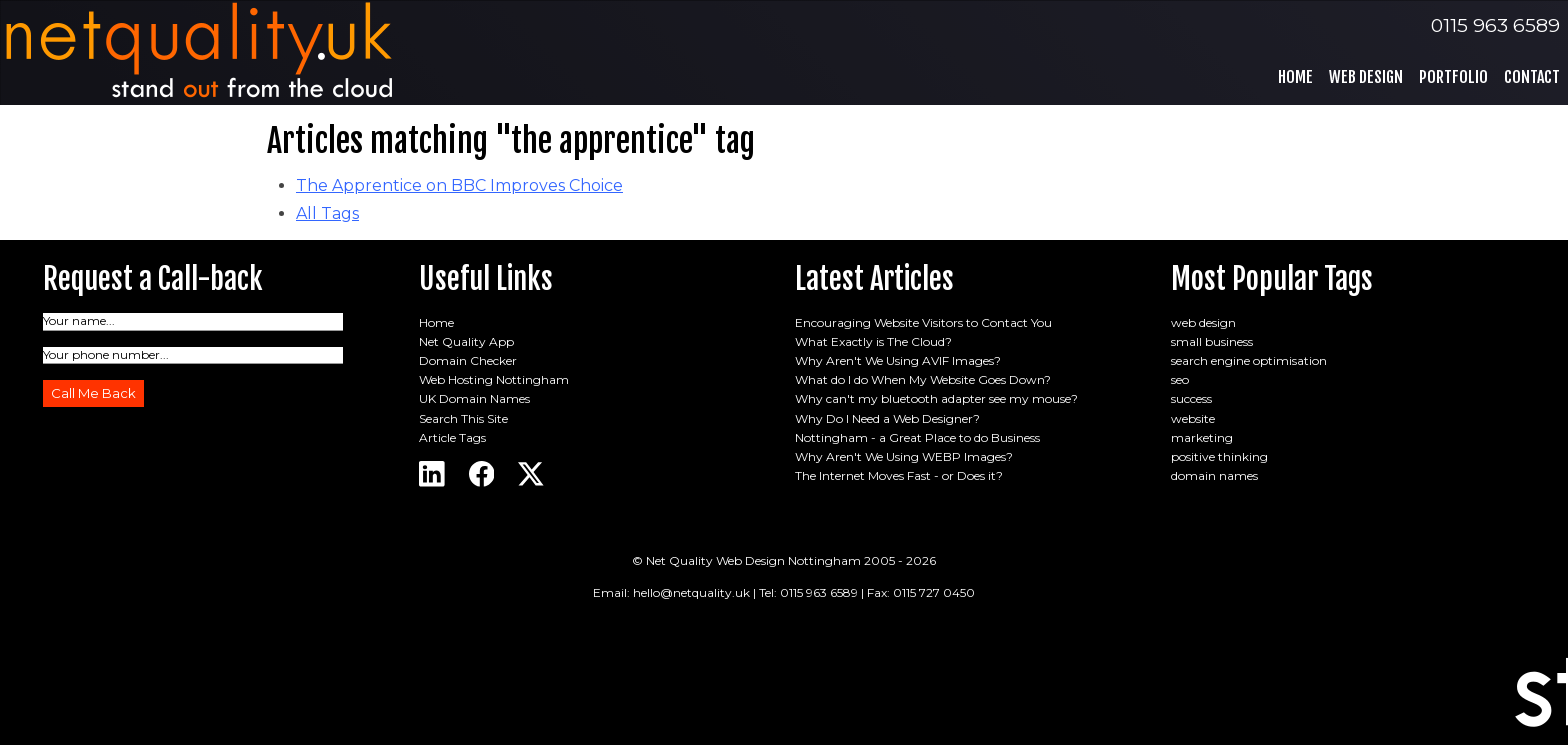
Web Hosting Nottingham (494, 379)
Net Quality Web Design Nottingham (753, 560)
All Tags (327, 213)
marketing (1202, 437)
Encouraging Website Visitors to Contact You (923, 322)
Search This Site (463, 418)
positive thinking (1219, 456)
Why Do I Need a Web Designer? (887, 418)
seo (1180, 379)
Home (1295, 77)
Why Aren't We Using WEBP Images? (904, 456)
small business (1212, 341)
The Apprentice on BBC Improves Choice (459, 185)
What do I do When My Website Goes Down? (923, 379)
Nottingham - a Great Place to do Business (917, 437)
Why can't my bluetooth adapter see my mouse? (936, 398)
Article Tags (452, 437)
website (1193, 418)
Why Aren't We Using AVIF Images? (898, 360)
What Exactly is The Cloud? (873, 341)
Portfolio (1453, 77)
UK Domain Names (474, 398)
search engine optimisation (1249, 360)
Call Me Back (93, 393)
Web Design (1366, 77)
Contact (1532, 77)
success (1191, 398)
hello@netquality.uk (691, 592)
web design (1203, 322)
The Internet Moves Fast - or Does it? (899, 475)
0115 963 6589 (1495, 25)
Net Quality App (466, 341)
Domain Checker (468, 360)
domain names (1214, 475)
